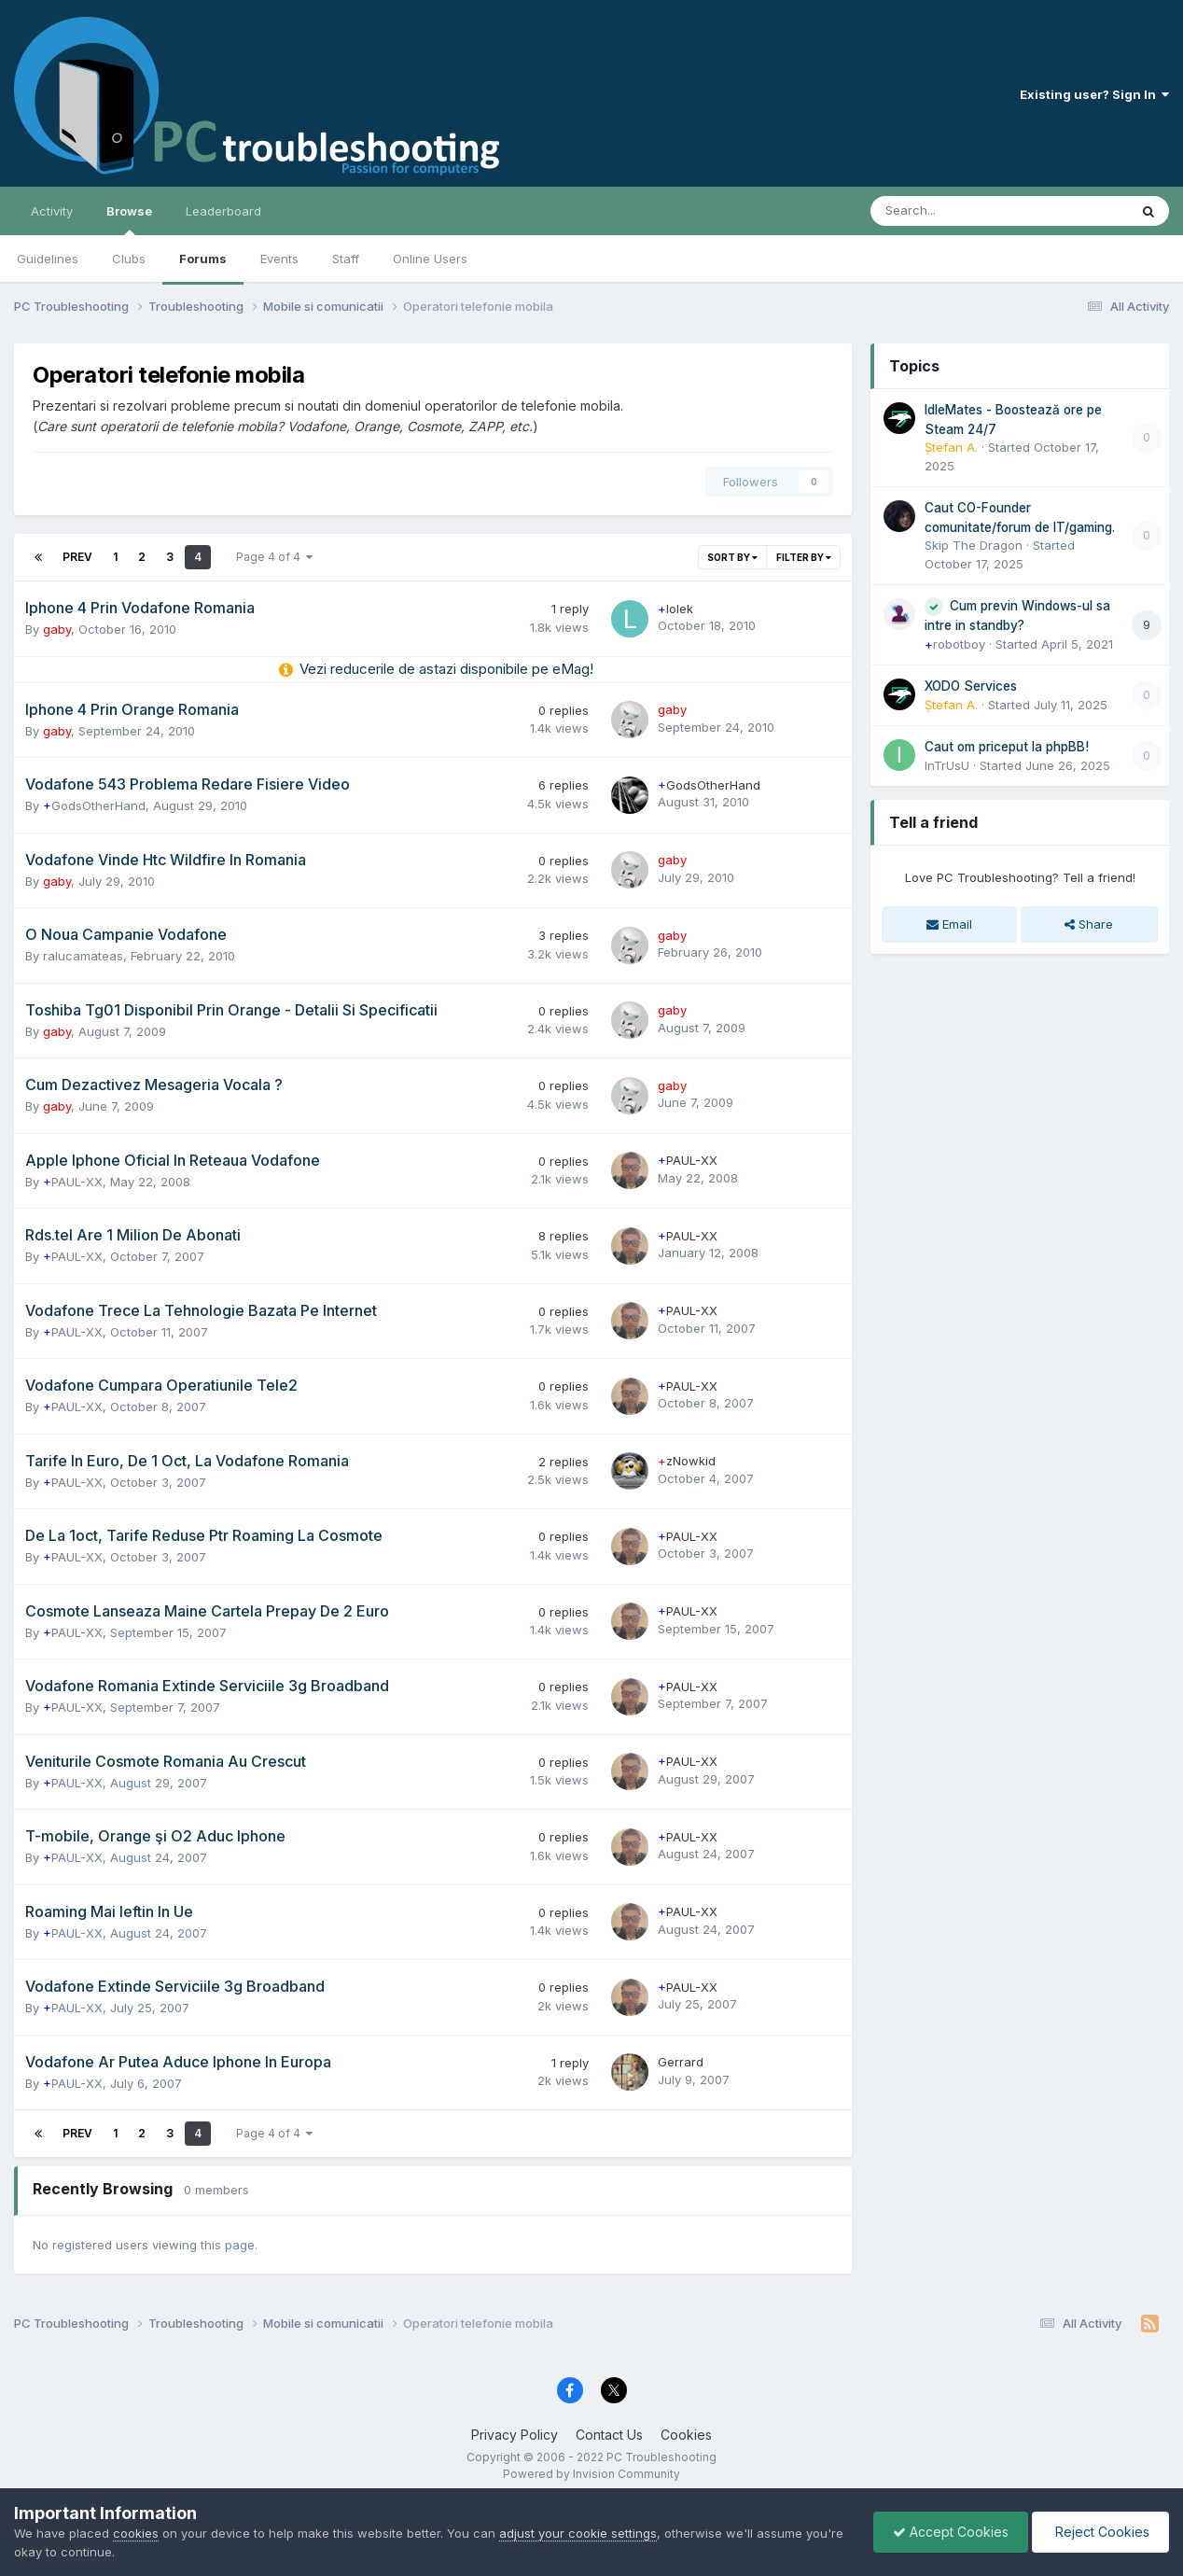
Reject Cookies (1100, 2532)
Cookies (686, 2435)
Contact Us (609, 2435)
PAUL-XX (73, 1181)
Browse (129, 219)
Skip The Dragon (974, 545)
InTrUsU (947, 765)
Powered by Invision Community (591, 2474)
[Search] (950, 211)
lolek (675, 608)
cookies (136, 2533)
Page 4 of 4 (274, 557)
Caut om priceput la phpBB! (1007, 746)
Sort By (732, 557)
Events (279, 258)
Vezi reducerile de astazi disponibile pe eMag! (446, 669)
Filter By (803, 557)
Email (949, 924)
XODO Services (971, 686)
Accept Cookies (951, 2532)
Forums (203, 258)
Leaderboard (223, 210)
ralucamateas (83, 955)
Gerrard (680, 2061)
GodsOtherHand (94, 805)
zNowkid (687, 1460)
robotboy (955, 644)
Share (1089, 924)
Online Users (430, 258)
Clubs (129, 258)
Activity (52, 210)
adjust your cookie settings (578, 2533)
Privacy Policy (514, 2435)
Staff (345, 258)
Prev (77, 557)
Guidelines (47, 258)
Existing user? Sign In (1094, 94)
